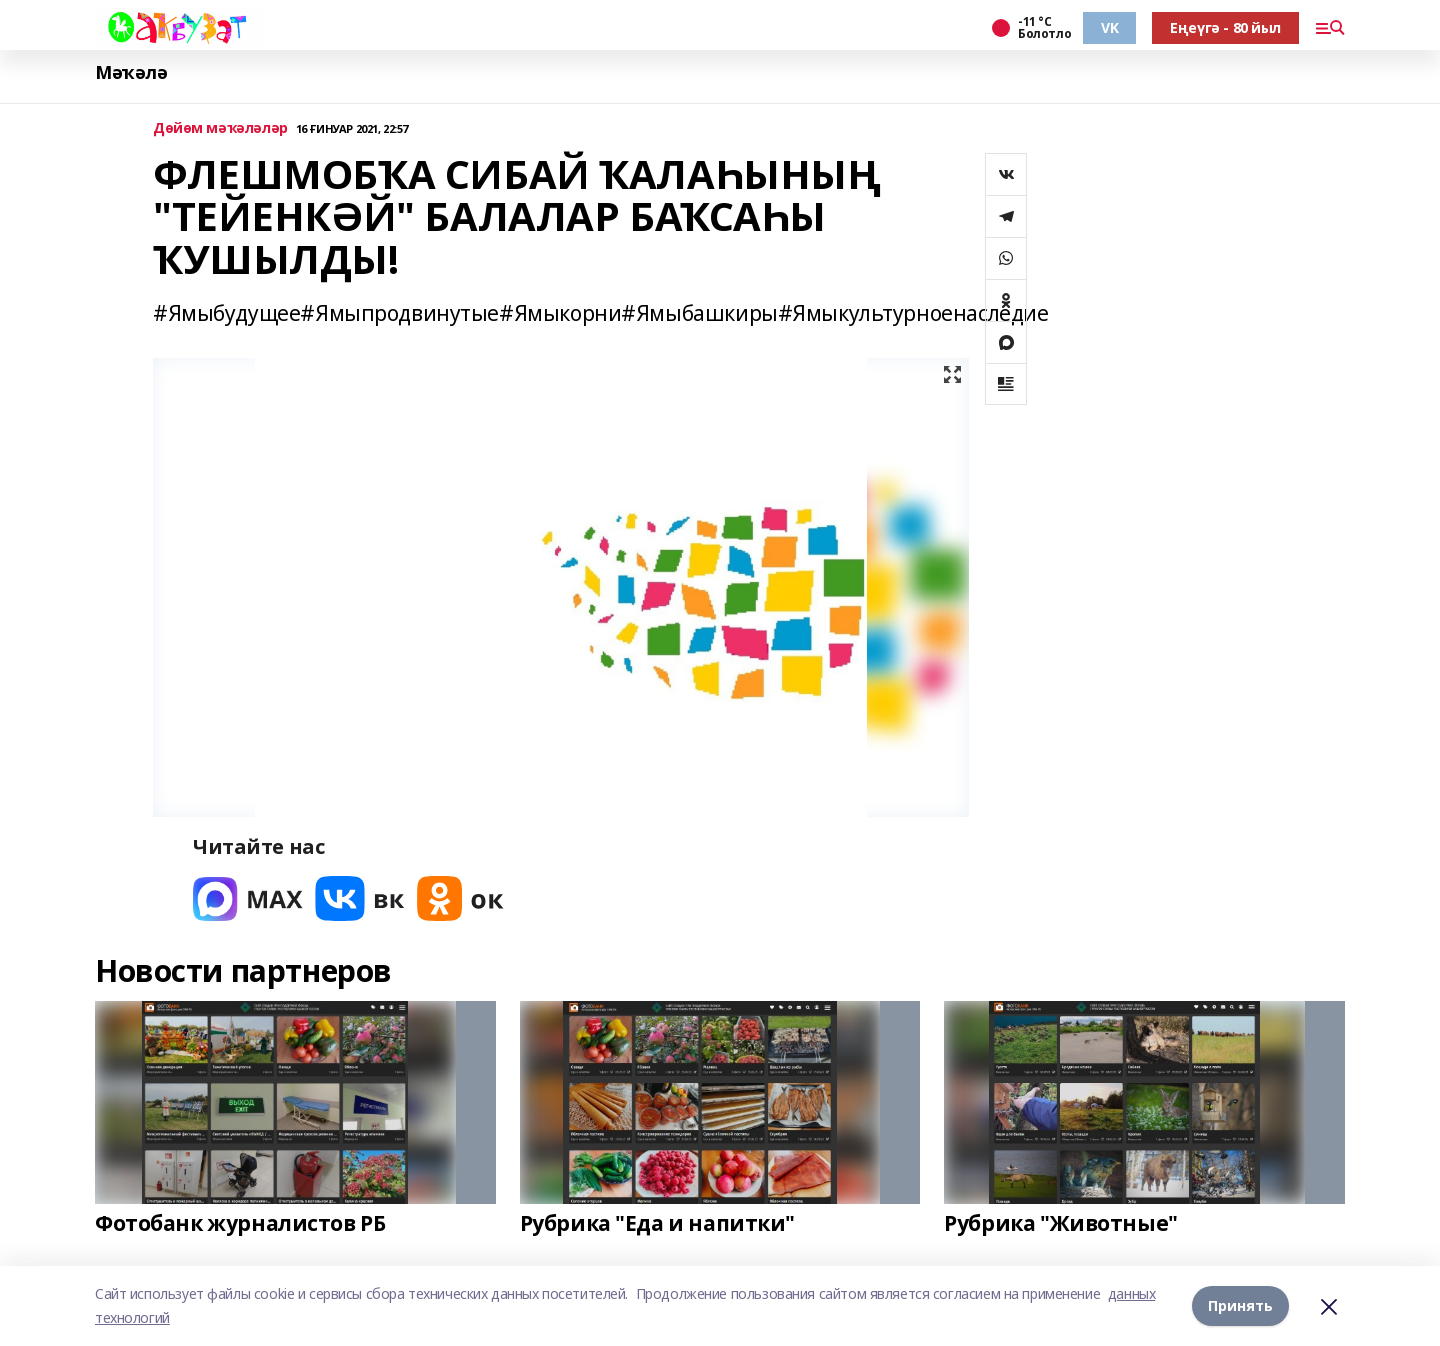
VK (1109, 27)
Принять (1240, 1305)
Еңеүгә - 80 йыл (1225, 27)
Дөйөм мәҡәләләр (220, 128)
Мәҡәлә (131, 72)
